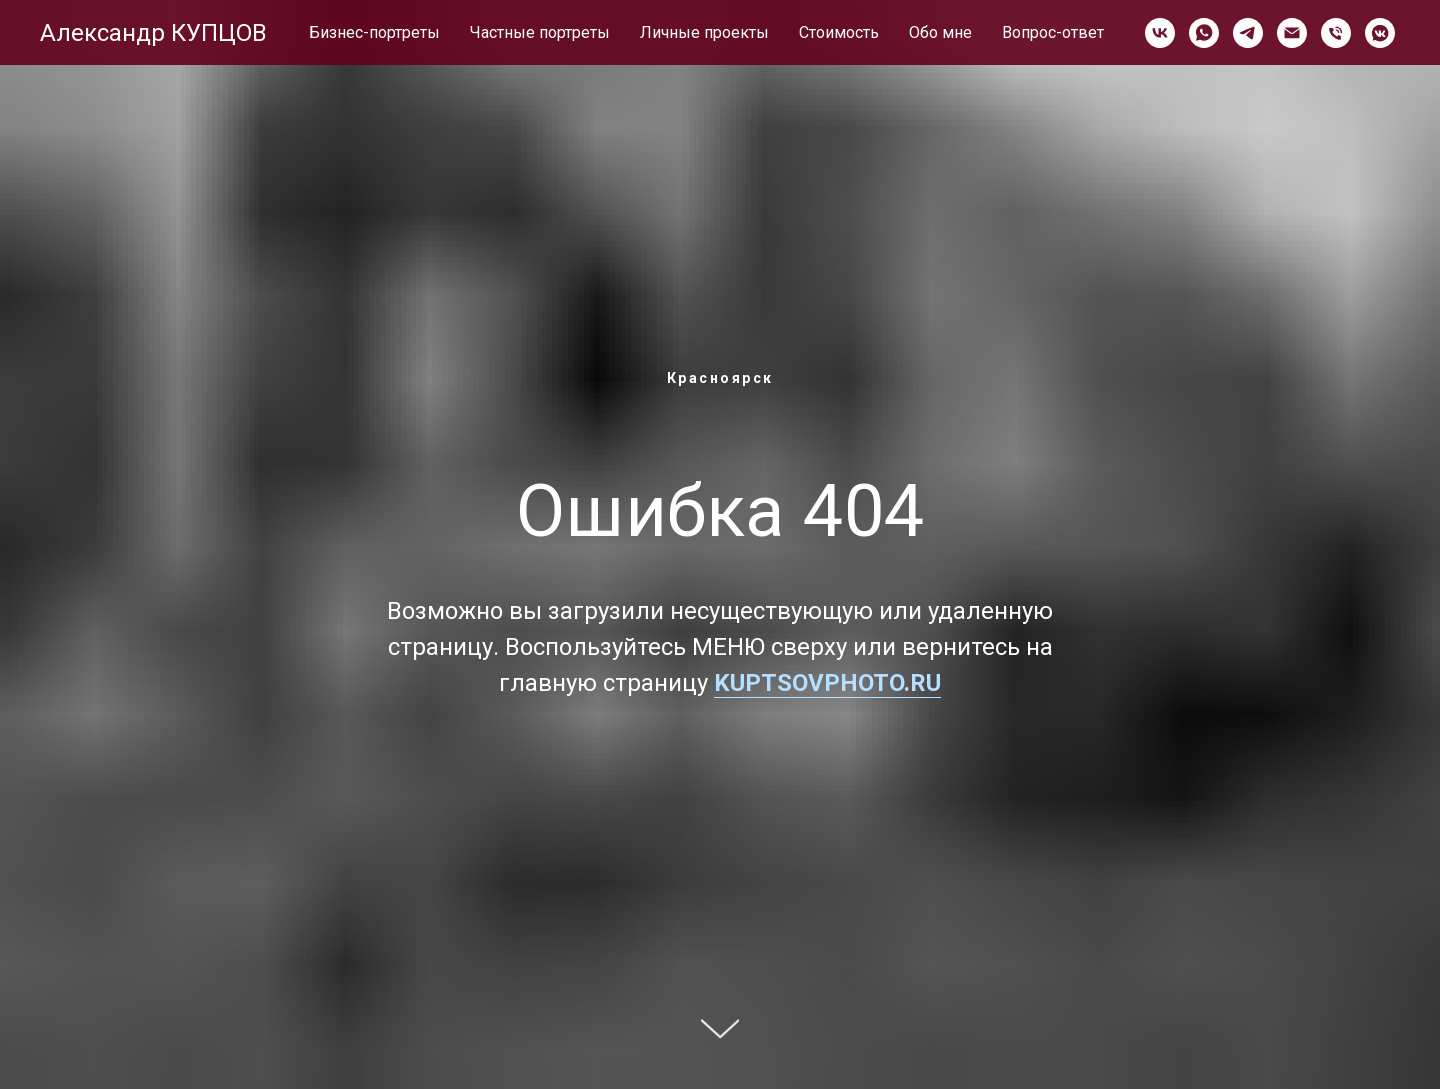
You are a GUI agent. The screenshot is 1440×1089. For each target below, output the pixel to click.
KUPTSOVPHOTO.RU (827, 683)
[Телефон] (1336, 33)
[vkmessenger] (1380, 33)
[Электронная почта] (1292, 33)
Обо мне (940, 32)
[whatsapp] (1204, 33)
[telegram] (1248, 33)
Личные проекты (704, 32)
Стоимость (839, 32)
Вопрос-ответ (1053, 32)
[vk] (1160, 33)
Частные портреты (540, 32)
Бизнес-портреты (374, 32)
